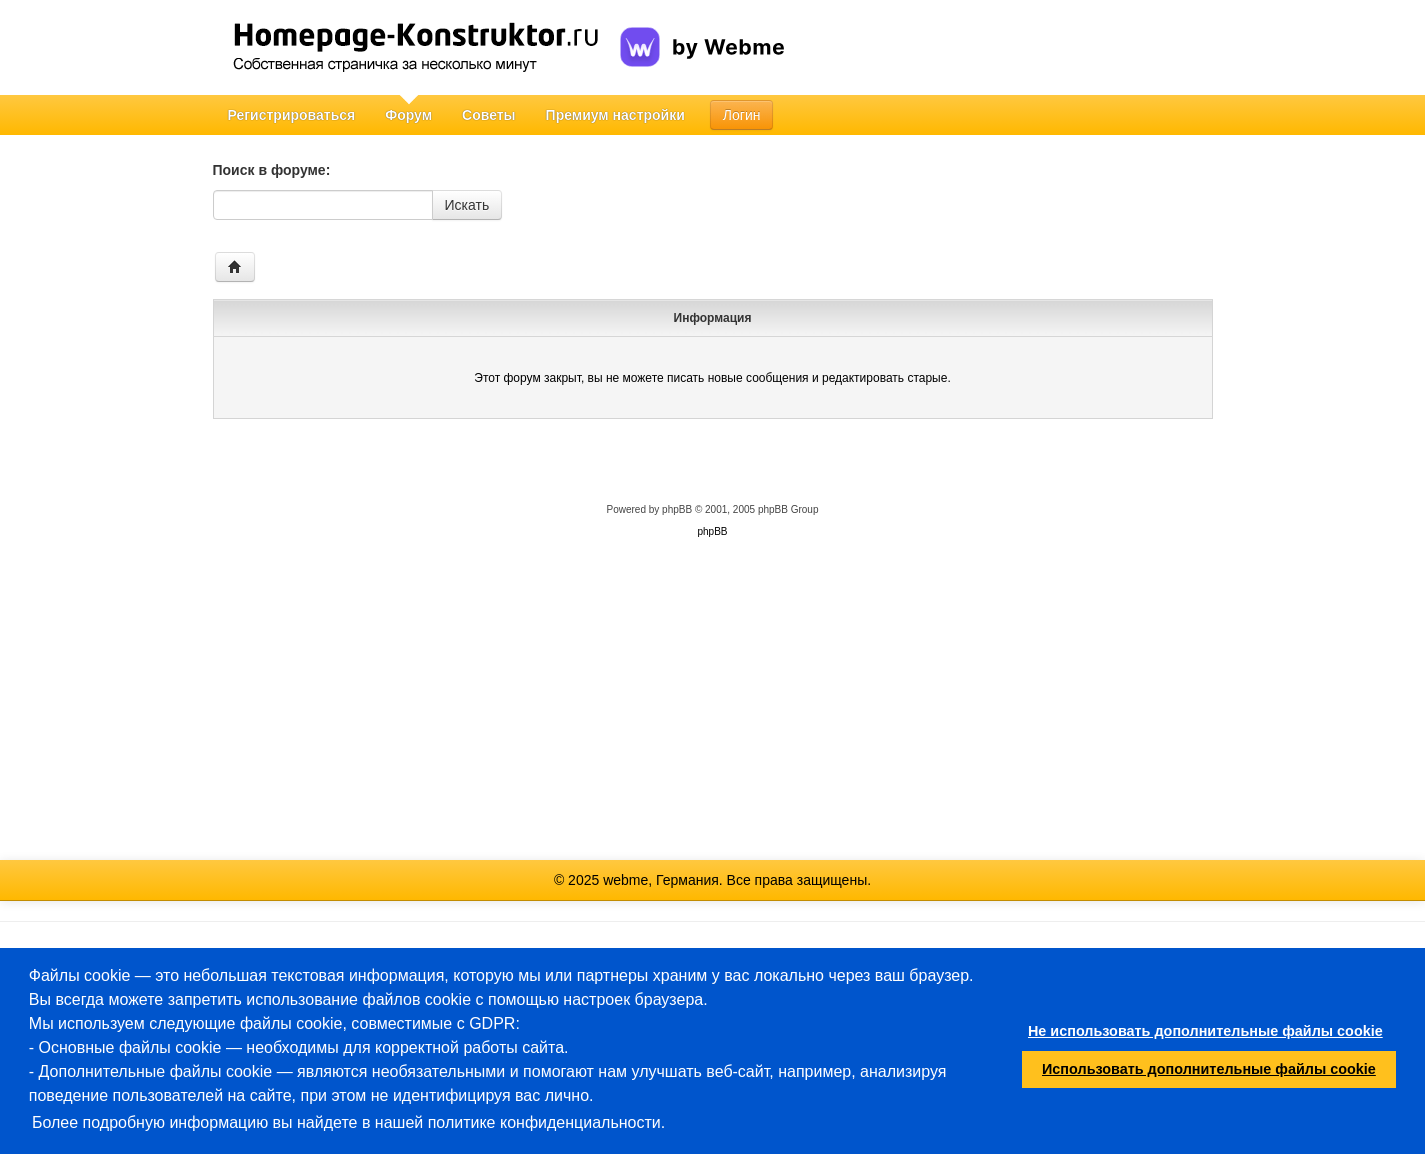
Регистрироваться (292, 115)
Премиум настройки (615, 115)
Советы (489, 115)
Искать (467, 205)
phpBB (677, 509)
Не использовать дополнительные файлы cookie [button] (1205, 1031)
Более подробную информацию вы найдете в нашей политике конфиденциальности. (348, 1122)
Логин (742, 115)
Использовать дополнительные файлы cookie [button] (1209, 1069)
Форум (408, 115)
